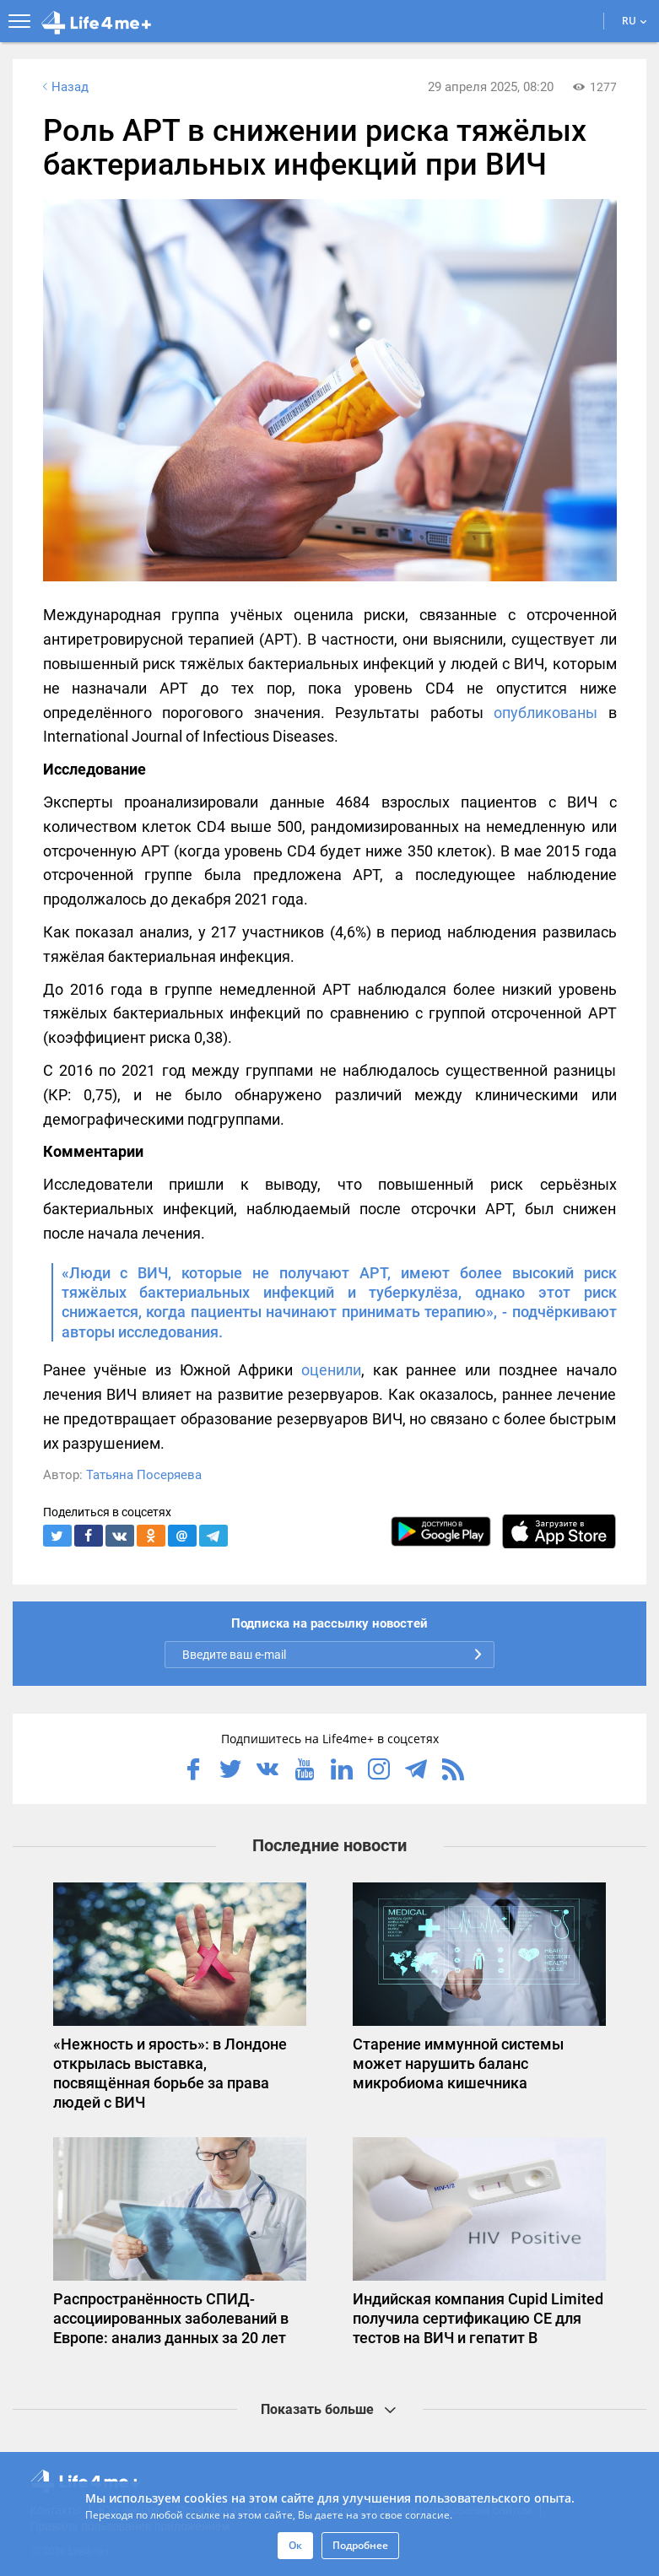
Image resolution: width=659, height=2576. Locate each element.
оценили (331, 1370)
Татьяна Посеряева (144, 1474)
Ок (295, 2545)
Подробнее (360, 2545)
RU (634, 21)
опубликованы (545, 712)
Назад (64, 87)
